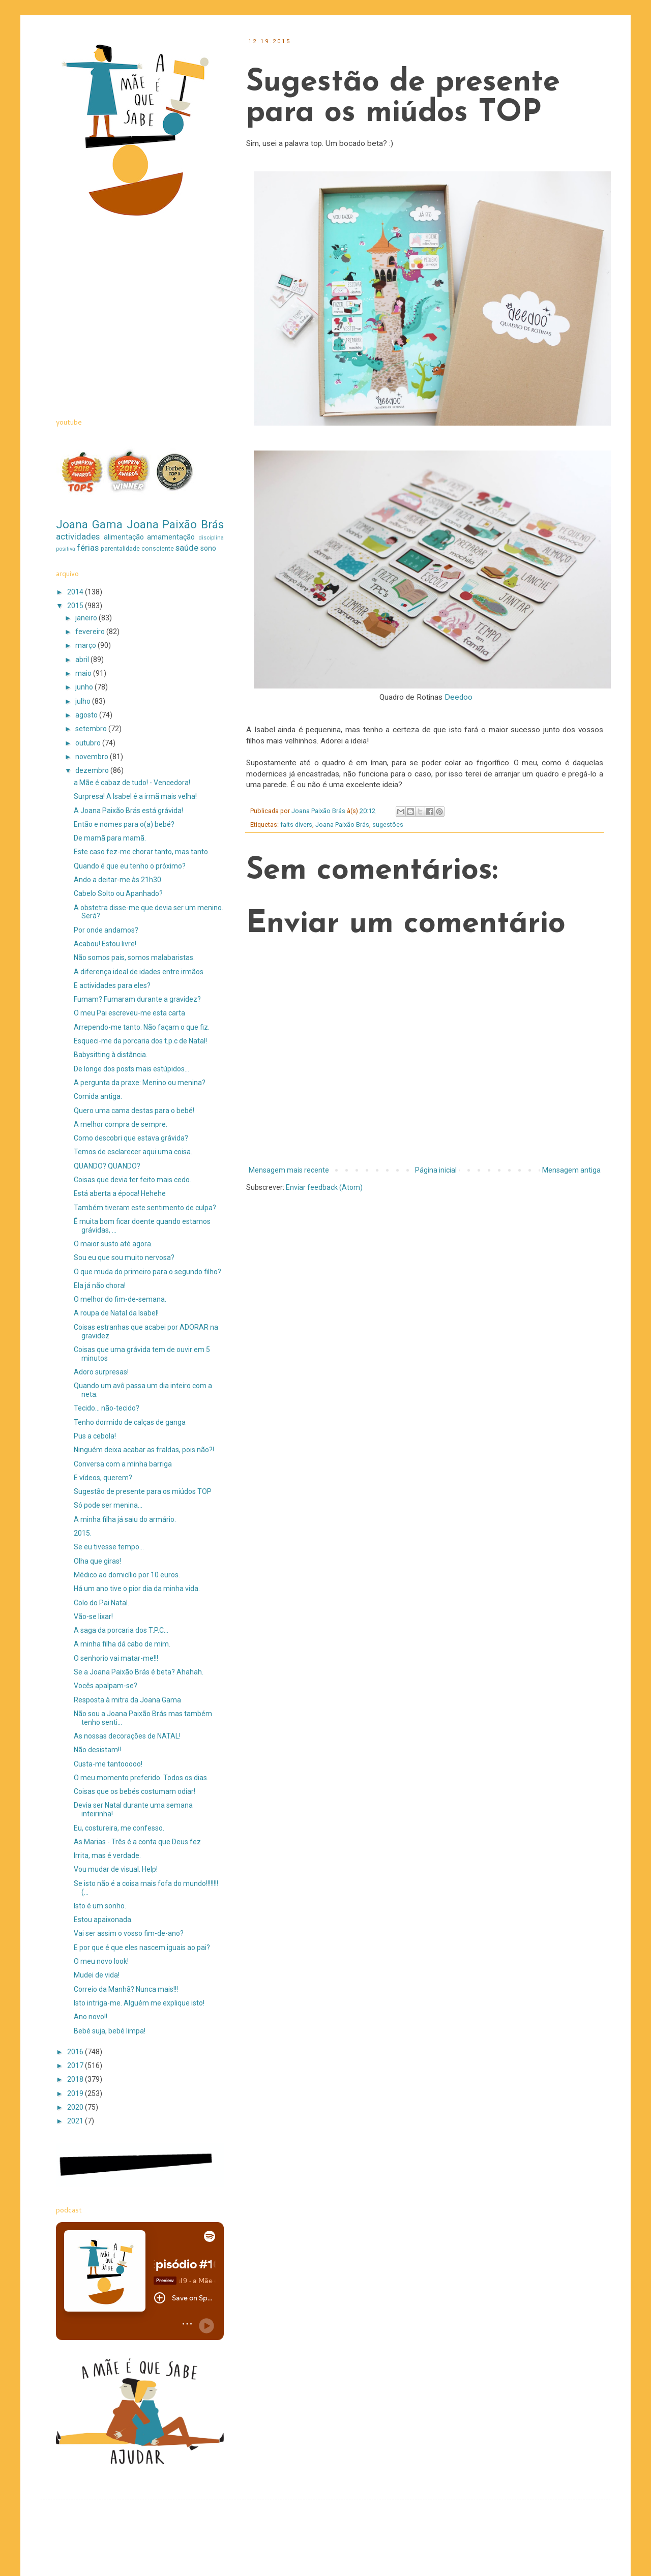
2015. (83, 1533)
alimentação (124, 537)
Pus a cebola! (95, 1436)
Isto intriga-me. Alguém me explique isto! (139, 2003)
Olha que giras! (97, 1561)
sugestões (387, 824)
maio (84, 673)
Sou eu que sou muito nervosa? (124, 1257)
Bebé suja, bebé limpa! (109, 2031)
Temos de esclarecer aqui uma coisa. (133, 1152)
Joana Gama (89, 524)
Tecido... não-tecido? (106, 1408)
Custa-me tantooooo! (108, 1764)
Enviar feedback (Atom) (324, 1187)
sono (208, 548)
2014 (76, 592)
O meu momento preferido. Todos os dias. (141, 1778)
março (86, 645)
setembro (91, 729)
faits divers (296, 824)
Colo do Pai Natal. (101, 1603)
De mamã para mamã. (110, 838)
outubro (88, 743)
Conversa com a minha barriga (123, 1464)
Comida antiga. (98, 1096)
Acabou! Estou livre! (105, 944)
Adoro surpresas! (101, 1372)
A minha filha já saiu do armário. (125, 1519)
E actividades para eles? (112, 985)
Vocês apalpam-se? (105, 1686)
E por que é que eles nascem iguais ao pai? (142, 1947)
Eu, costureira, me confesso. (119, 1828)
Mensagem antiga (571, 1170)
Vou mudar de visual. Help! (116, 1869)
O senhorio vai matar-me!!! (116, 1658)
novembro (92, 757)
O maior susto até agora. (113, 1244)
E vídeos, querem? (103, 1478)
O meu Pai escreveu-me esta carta (129, 1013)
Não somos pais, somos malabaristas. (134, 957)
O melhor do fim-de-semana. (120, 1299)
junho (85, 687)
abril (83, 659)
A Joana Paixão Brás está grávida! (128, 810)
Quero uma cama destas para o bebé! (134, 1110)
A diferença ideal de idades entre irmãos (138, 972)
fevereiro (90, 631)
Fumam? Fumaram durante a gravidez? (137, 999)
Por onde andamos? (106, 930)
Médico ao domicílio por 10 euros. (127, 1575)
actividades (78, 536)
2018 (76, 2079)
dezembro (92, 770)
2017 (76, 2065)
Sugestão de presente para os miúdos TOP (143, 1491)
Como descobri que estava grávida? (131, 1138)
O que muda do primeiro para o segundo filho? (147, 1272)
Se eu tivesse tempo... (109, 1547)
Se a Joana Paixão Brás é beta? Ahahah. (138, 1672)
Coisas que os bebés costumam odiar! (134, 1791)
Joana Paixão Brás (342, 824)
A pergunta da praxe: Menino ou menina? (139, 1083)
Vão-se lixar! (93, 1616)
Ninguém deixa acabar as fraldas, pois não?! (144, 1450)
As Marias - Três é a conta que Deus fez (137, 1842)
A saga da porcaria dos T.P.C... (121, 1630)
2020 (76, 2107)
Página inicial (436, 1170)
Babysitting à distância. (110, 1055)
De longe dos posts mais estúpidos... (131, 1069)
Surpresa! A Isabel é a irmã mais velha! (135, 796)
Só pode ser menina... (108, 1505)
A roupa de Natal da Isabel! (116, 1313)
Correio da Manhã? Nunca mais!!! (126, 1989)
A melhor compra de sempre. (120, 1124)
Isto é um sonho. (100, 1906)
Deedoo (458, 697)
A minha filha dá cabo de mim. (122, 1644)
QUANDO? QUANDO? (107, 1166)
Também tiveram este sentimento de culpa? (145, 1208)
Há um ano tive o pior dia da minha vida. (137, 1588)
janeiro (87, 618)
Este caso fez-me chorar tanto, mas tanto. (142, 852)
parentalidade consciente (137, 548)
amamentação (171, 537)
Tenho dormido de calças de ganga (130, 1422)
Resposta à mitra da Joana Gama (127, 1700)
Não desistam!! (97, 1750)
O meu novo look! (101, 1961)
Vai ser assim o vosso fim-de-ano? (129, 1933)
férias (88, 548)
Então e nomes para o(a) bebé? (124, 824)
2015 (76, 606)
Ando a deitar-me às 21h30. (118, 880)
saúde (186, 548)
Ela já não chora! (100, 1285)
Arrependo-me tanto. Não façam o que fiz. (142, 1027)
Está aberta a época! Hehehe (120, 1193)
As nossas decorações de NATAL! (127, 1736)
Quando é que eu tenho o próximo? (130, 866)
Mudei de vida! (97, 1975)
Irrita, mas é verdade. (107, 1855)
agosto (87, 715)
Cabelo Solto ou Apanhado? (118, 893)
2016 (76, 2052)
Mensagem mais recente (289, 1170)
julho (83, 701)
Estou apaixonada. (103, 1919)
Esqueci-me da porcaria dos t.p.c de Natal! (140, 1041)
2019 (76, 2093)
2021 (76, 2121)
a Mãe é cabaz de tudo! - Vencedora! (132, 782)
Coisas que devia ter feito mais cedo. (132, 1180)
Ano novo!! (90, 2017)
